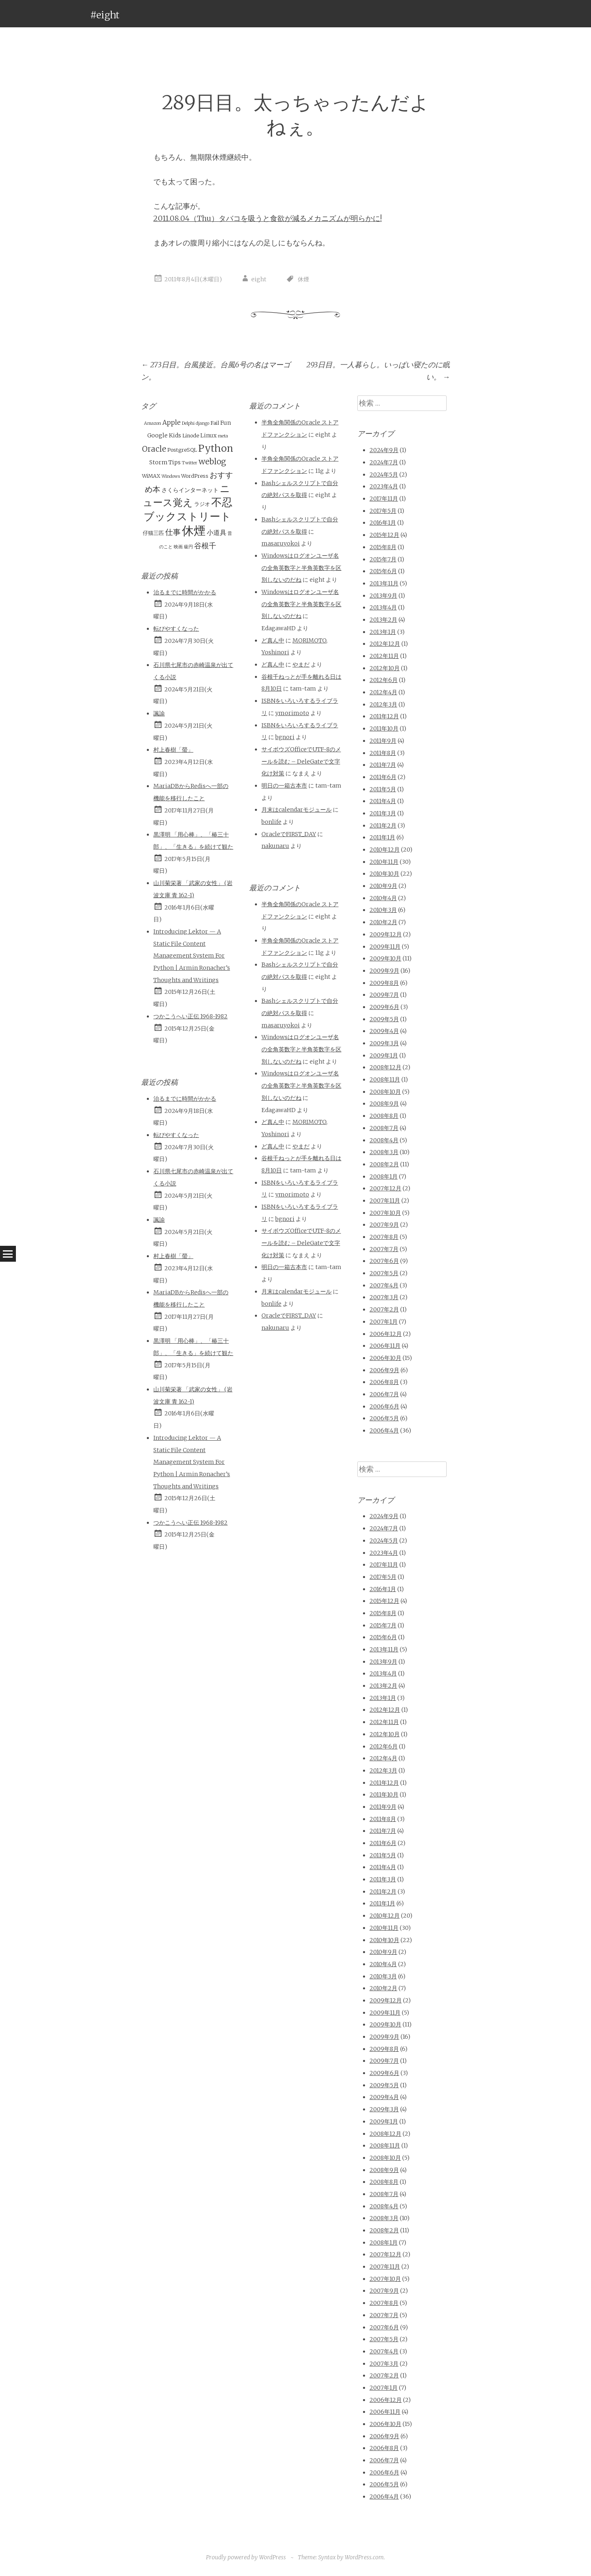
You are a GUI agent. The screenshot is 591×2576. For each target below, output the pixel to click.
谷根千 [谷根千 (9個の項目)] (205, 545)
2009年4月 (384, 1031)
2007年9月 (384, 1224)
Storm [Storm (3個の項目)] (158, 462)
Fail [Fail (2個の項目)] (214, 423)
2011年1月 (382, 837)
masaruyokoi (280, 543)
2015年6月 (383, 571)
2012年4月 (383, 692)
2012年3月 (383, 704)
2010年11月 (384, 861)
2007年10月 (385, 1212)
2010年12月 (385, 849)
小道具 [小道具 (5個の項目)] (216, 532)
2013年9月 (383, 595)
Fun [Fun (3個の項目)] (225, 422)
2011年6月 (383, 777)
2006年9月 (384, 1370)
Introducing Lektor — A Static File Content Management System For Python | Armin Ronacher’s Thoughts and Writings (191, 956)
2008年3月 (384, 1152)
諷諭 (159, 713)
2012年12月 (385, 643)
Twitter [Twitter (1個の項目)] (189, 463)
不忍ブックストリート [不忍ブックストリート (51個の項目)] (188, 509)
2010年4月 (383, 898)
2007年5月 (384, 1273)
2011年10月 (384, 728)
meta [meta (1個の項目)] (223, 436)
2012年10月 (385, 668)
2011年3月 (383, 813)
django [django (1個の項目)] (202, 423)
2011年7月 (383, 764)
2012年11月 (384, 656)
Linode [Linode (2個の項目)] (190, 436)
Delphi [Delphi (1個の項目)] (188, 423)
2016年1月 (383, 522)
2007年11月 (385, 1200)
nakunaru (275, 846)
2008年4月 (384, 1140)
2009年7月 (384, 994)
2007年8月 (384, 1237)
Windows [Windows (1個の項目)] (171, 476)
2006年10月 (385, 1358)
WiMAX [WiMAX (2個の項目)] (151, 476)
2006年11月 (385, 1345)
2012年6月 (384, 680)
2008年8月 (384, 1115)
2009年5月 (384, 1019)
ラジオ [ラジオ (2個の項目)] (202, 504)
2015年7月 (383, 559)
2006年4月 (384, 1430)
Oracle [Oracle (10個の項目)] (154, 449)
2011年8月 (383, 753)
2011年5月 (383, 789)
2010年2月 (383, 922)
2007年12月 (385, 1188)
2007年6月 (384, 1261)
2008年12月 (385, 1067)
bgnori (284, 737)
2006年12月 (386, 1334)
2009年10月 (385, 958)
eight (258, 279)
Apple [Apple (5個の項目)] (171, 422)
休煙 (303, 279)
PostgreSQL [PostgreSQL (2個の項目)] (182, 450)
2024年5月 (384, 474)
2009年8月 (384, 983)
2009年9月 (384, 970)
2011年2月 (383, 825)
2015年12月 (384, 535)
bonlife (271, 822)
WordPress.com (364, 2557)
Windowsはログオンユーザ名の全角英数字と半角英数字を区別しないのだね (301, 567)
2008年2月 (384, 1164)
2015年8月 (383, 547)
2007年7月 (384, 1249)
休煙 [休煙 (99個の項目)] (194, 530)
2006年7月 (384, 1394)
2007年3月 (384, 1297)
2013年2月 (383, 619)
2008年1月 (384, 1176)
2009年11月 (385, 946)
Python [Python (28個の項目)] (215, 448)
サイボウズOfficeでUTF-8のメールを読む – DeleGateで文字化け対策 (301, 761)
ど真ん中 (272, 640)
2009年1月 (384, 1055)
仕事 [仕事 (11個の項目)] (173, 532)
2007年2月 (384, 1309)
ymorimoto (292, 713)
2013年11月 (384, 583)
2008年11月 (385, 1079)
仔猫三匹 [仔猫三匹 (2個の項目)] (153, 533)
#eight (105, 15)
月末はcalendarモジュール (296, 809)
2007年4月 (384, 1285)
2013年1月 (383, 632)
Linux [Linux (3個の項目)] (208, 435)
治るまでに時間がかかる (184, 592)
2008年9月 (384, 1103)
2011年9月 (383, 740)
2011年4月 (383, 801)
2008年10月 (385, 1091)
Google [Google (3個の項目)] (157, 435)
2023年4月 (384, 486)
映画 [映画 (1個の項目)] (178, 547)
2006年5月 (384, 1418)
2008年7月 (384, 1128)
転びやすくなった (176, 628)
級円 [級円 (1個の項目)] (188, 547)
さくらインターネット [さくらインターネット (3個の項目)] (190, 490)
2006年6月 (384, 1406)
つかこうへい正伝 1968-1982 (190, 1016)
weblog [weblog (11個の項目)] (212, 461)
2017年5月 (383, 510)
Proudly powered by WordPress (246, 2557)
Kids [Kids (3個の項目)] (175, 435)
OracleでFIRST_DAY (288, 834)
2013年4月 (383, 607)
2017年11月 (384, 498)
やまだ (301, 664)
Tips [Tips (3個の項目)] (174, 462)
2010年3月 (383, 910)
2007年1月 (384, 1321)
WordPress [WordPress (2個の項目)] (194, 476)
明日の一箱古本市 (284, 785)
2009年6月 (384, 1007)
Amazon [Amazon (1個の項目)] (152, 423)
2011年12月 (384, 716)
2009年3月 (384, 1043)
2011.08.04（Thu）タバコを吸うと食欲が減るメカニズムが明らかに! (267, 218)
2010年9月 (383, 886)
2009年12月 (386, 934)
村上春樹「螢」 (173, 749)
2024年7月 (384, 462)
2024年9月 (384, 450)
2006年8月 (384, 1382)
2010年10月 (384, 873)
